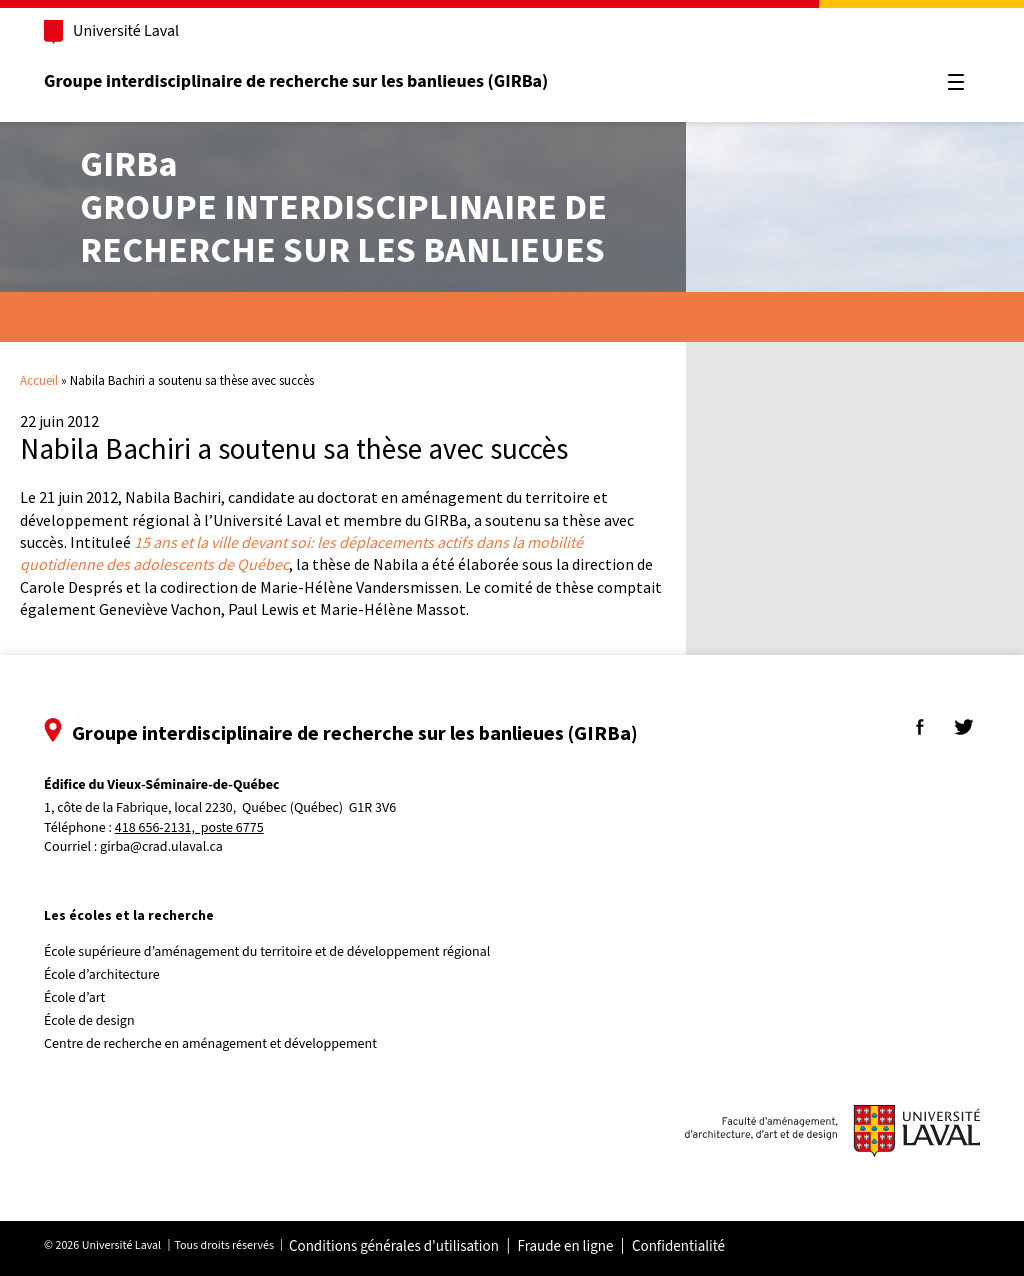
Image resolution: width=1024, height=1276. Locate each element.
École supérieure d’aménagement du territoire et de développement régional (269, 952)
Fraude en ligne (567, 1247)
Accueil (39, 380)
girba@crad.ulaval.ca (163, 847)
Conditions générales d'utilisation (396, 1247)
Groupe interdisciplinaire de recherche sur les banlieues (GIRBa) (298, 81)
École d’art (76, 998)
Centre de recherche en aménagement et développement (212, 1044)
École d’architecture (104, 975)
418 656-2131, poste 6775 (191, 828)
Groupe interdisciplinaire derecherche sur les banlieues (343, 206)
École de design (91, 1021)
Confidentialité (680, 1247)
